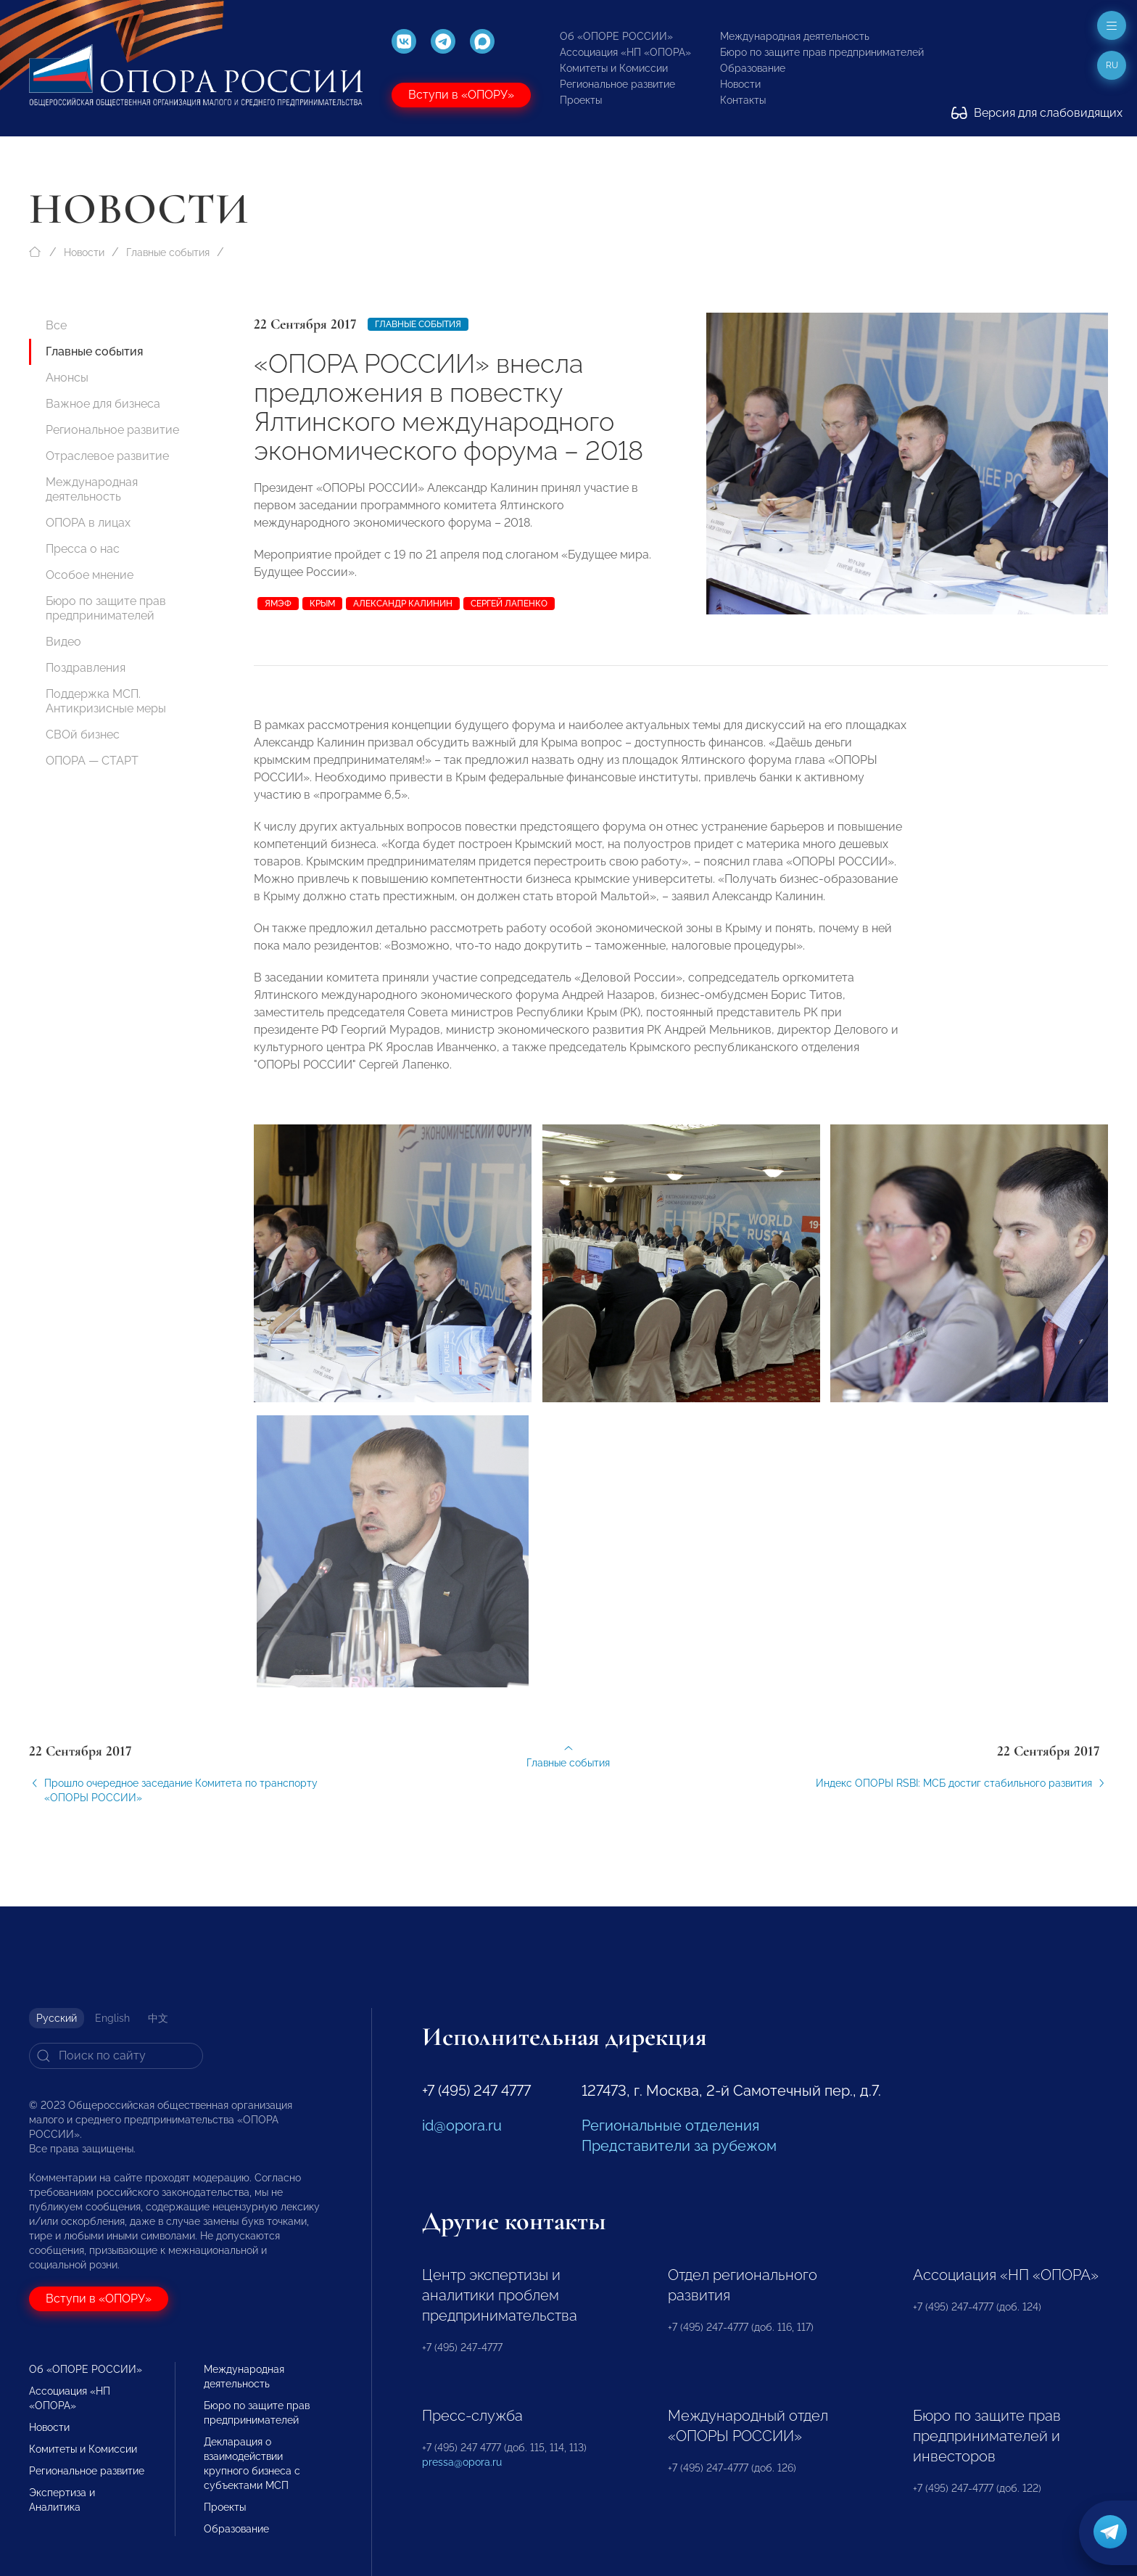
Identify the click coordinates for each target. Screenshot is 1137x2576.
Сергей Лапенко (509, 603)
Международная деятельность (794, 36)
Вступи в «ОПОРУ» (461, 95)
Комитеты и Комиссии (614, 68)
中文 (158, 2018)
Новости (740, 84)
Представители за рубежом (679, 2146)
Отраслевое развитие (107, 456)
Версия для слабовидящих (1036, 113)
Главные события (168, 252)
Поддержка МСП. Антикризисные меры (106, 701)
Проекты (581, 100)
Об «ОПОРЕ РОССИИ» (616, 36)
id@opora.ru (462, 2125)
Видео (63, 642)
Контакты (743, 100)
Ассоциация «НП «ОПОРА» (625, 52)
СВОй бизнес (83, 734)
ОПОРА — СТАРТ (92, 761)
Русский (56, 2018)
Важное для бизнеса (103, 404)
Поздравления (85, 668)
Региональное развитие (617, 84)
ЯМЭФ (278, 603)
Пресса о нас (83, 549)
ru (1112, 65)
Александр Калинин (402, 603)
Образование (752, 68)
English (112, 2018)
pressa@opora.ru (462, 2462)
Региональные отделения (670, 2125)
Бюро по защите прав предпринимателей (822, 52)
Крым (322, 603)
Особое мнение (89, 575)
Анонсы (67, 377)
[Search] (116, 2056)
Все (56, 325)
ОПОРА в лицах (88, 523)
